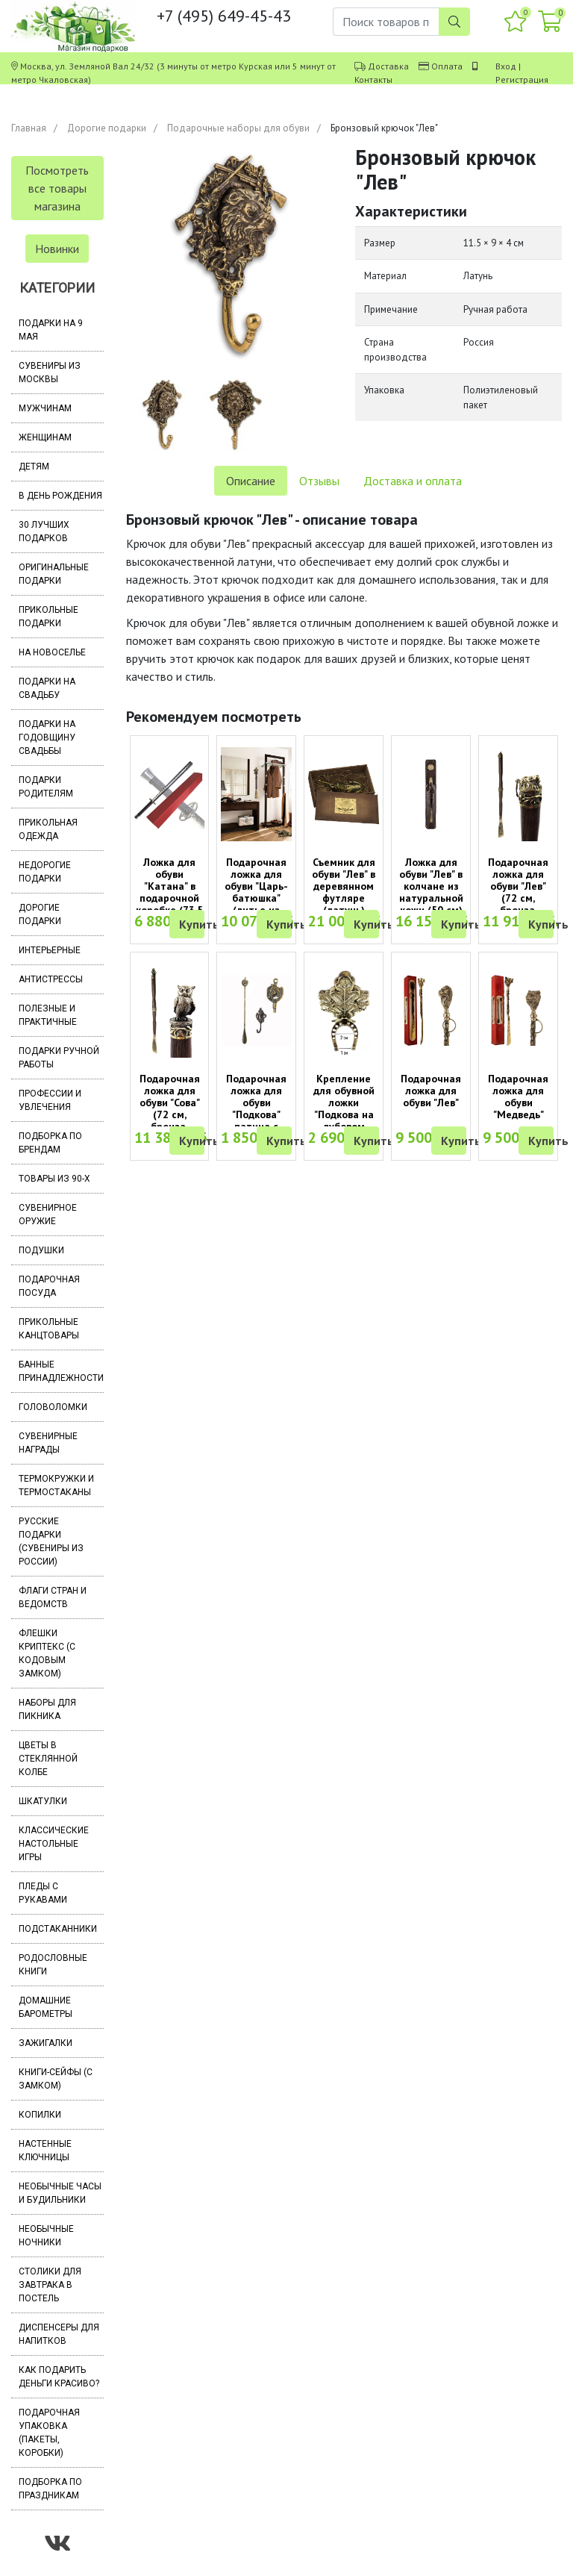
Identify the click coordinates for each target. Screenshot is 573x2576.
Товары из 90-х (54, 1178)
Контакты (373, 79)
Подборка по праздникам (50, 2489)
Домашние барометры (45, 2007)
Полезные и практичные (48, 1015)
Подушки (41, 1250)
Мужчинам (45, 408)
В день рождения (60, 495)
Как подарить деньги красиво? (59, 2377)
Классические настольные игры (54, 1843)
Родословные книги (53, 1965)
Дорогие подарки (106, 128)
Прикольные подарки (48, 617)
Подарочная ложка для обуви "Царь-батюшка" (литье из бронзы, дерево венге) (256, 898)
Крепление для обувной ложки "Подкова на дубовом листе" (344, 1108)
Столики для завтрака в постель (50, 2285)
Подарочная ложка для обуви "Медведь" (518, 1096)
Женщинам (45, 437)
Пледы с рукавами (43, 1893)
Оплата (447, 66)
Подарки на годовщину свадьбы (47, 737)
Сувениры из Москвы (50, 372)
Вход (505, 66)
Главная (28, 128)
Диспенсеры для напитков (59, 2334)
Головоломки (53, 1407)
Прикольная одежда (48, 829)
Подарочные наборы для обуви (238, 128)
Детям (34, 466)
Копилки (40, 2114)
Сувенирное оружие (48, 1214)
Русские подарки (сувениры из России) (51, 1541)
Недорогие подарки (45, 872)
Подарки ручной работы (59, 1058)
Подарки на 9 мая (51, 330)
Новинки (57, 248)
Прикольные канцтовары (49, 1329)
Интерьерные (50, 950)
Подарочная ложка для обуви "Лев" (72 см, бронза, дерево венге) (518, 892)
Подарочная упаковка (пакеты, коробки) (49, 2432)
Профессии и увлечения (50, 1100)
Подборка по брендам (50, 1143)
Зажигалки (45, 2043)
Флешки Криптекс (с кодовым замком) (47, 1653)
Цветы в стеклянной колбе (48, 1758)
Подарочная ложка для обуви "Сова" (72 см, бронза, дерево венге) (169, 1108)
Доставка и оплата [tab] (412, 480)
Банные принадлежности (61, 1371)
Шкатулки (43, 1801)
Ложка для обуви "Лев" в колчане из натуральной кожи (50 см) (431, 886)
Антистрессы (51, 979)
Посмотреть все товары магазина (57, 188)
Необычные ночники (46, 2236)
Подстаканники (58, 1929)
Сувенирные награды (48, 1443)
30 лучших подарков (44, 531)
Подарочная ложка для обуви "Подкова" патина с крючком (256, 1108)
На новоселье (52, 652)
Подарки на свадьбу (47, 688)
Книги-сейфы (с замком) (56, 2079)
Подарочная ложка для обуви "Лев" (431, 1090)
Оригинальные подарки (54, 574)
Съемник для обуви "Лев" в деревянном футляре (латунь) (343, 886)
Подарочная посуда (49, 1286)
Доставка (388, 66)
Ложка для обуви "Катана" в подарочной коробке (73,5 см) (169, 892)
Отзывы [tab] (319, 480)
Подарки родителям (46, 787)
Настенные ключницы (45, 2150)
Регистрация (521, 79)
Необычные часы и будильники (60, 2193)
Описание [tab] (250, 480)
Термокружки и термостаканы (56, 1485)
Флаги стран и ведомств (53, 1597)
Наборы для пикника (47, 1709)
